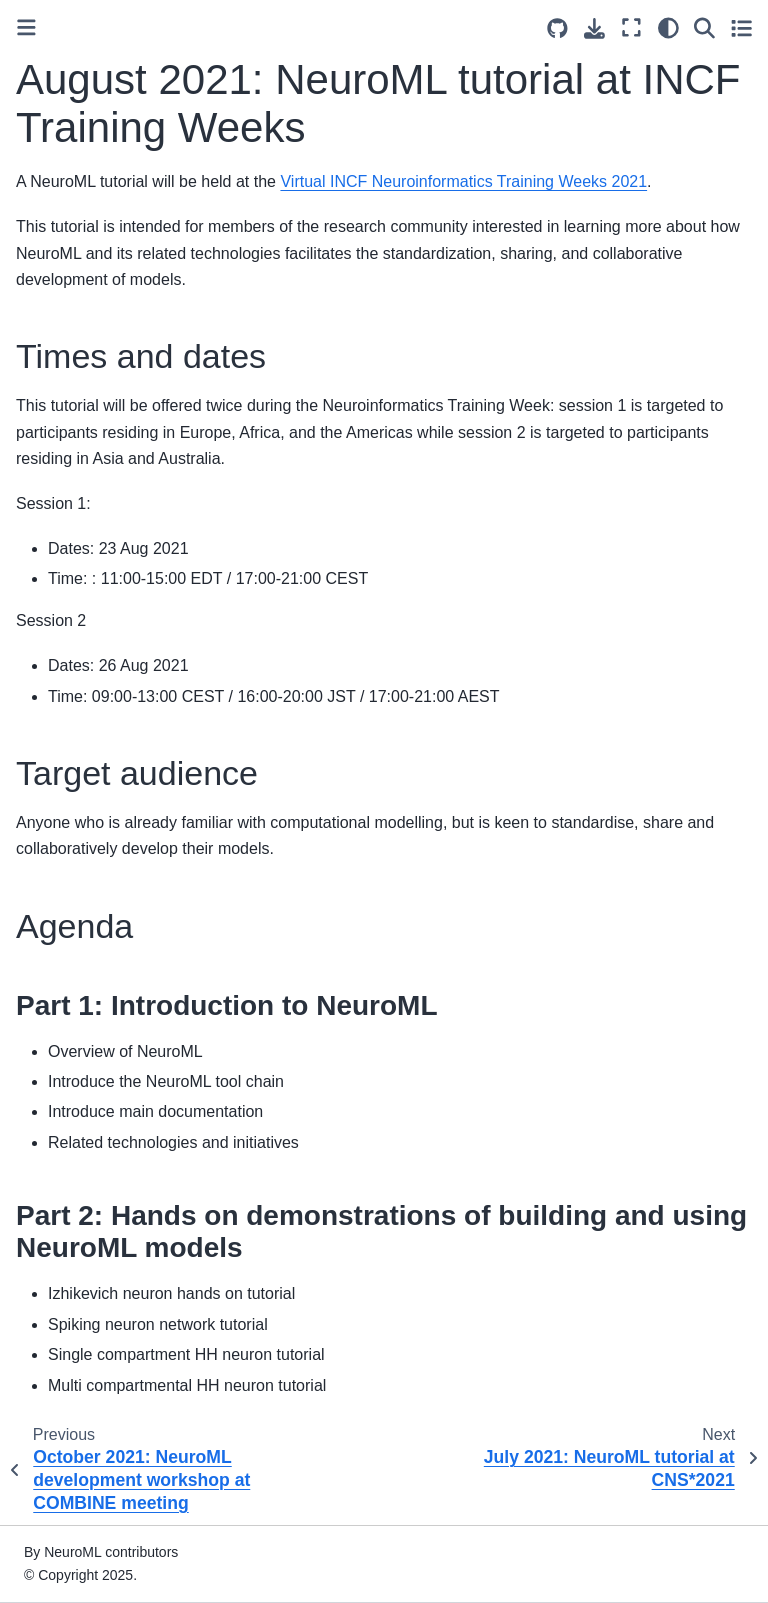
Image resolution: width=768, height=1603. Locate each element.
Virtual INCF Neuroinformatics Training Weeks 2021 (463, 181)
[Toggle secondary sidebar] (741, 28)
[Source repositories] (557, 28)
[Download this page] (594, 28)
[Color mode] (668, 28)
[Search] (704, 28)
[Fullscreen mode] (631, 28)
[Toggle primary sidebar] (26, 27)
